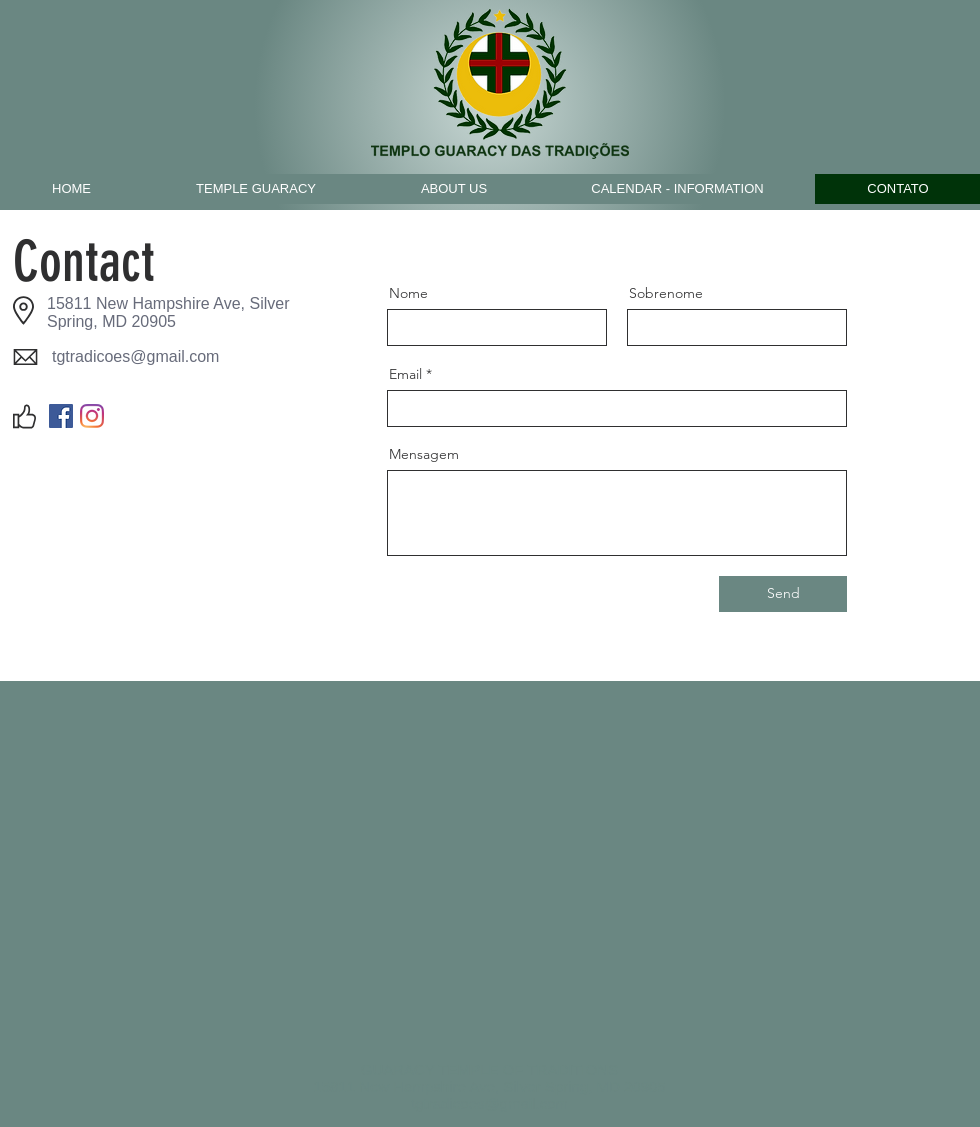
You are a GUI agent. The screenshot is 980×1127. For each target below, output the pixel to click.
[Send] (783, 594)
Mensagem (424, 454)
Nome (408, 293)
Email (405, 374)
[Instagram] (92, 416)
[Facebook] (61, 416)
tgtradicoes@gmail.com (135, 356)
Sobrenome (666, 293)
